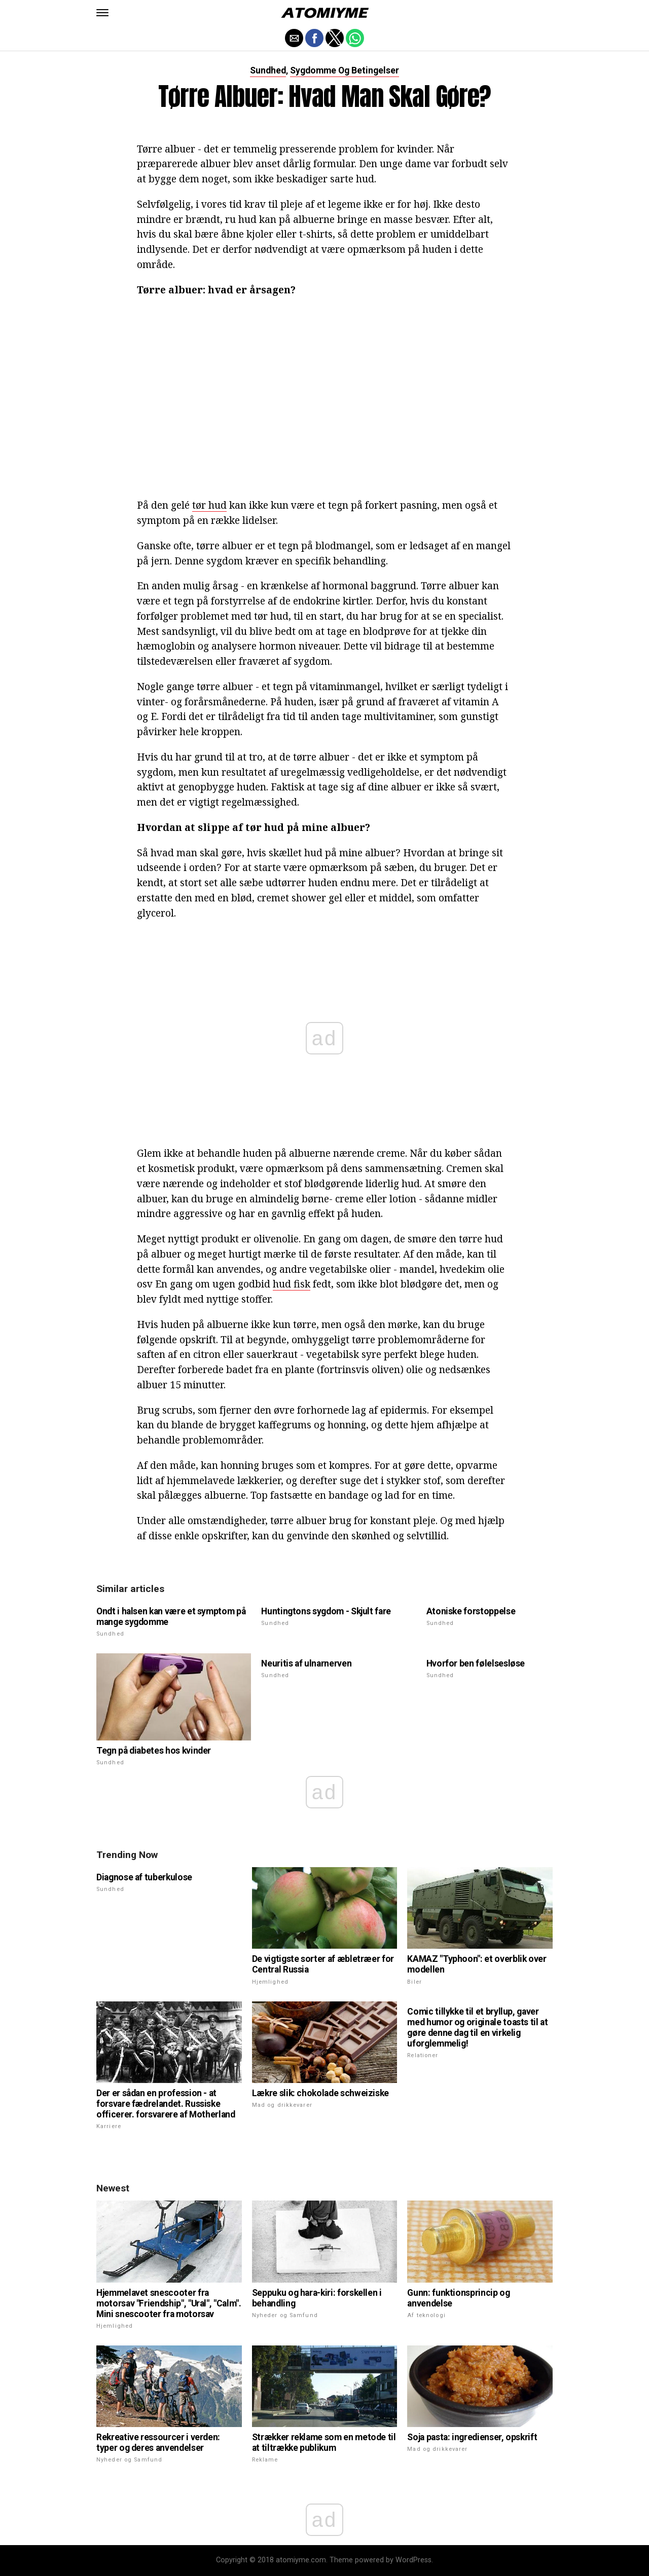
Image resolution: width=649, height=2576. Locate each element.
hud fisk (291, 1284)
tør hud (209, 505)
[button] (102, 12)
